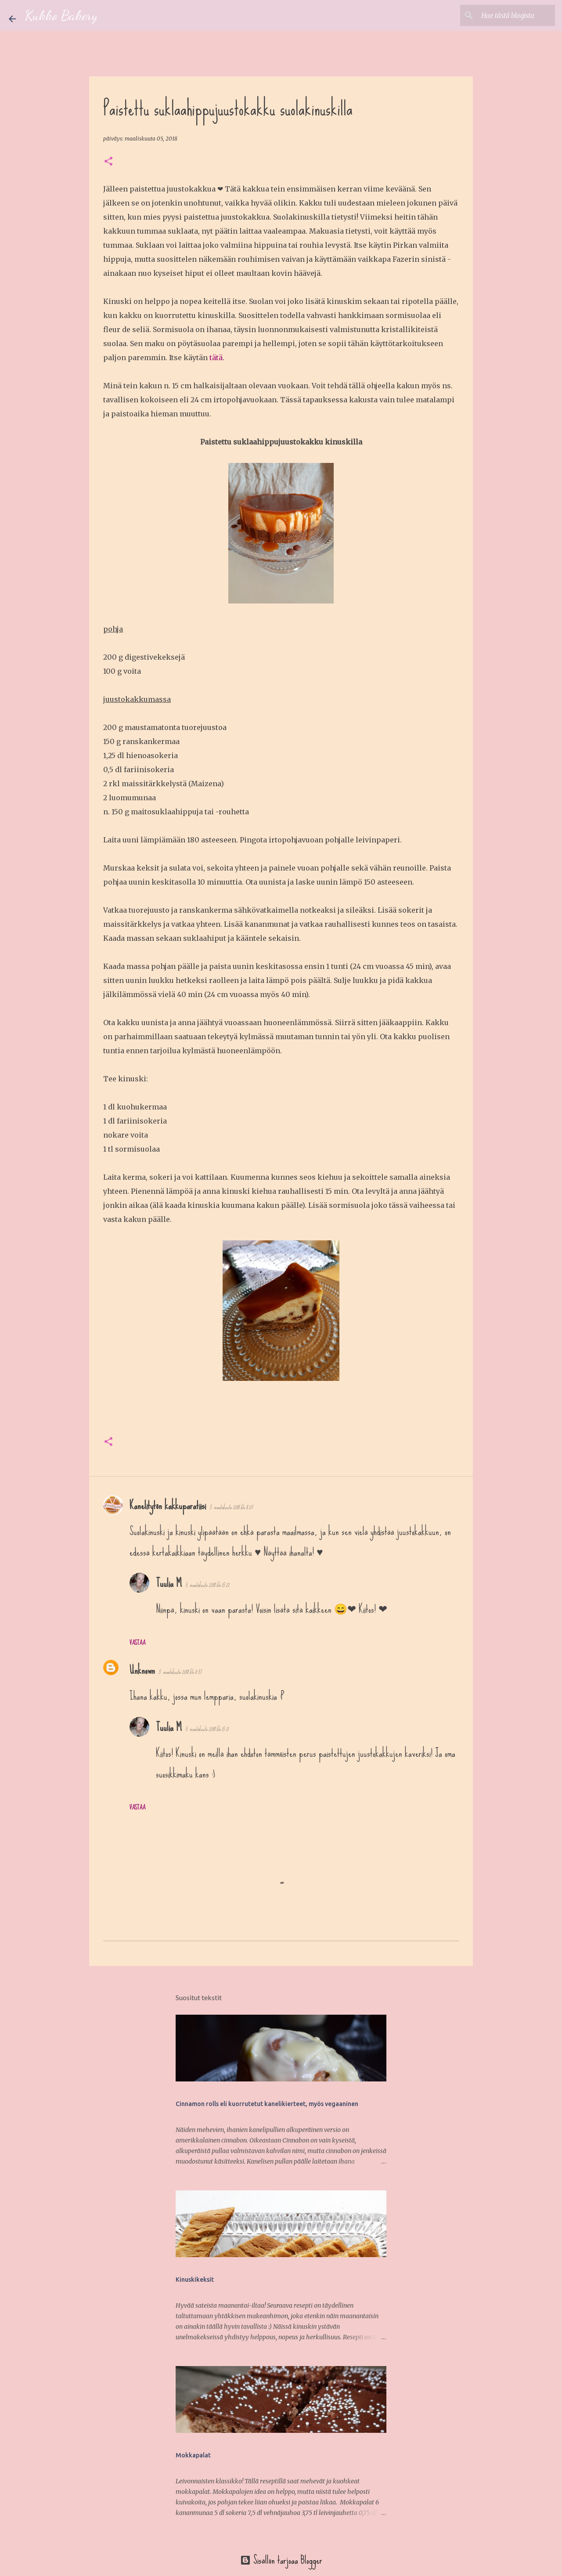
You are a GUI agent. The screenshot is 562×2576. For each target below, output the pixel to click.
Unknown (142, 1670)
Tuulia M (169, 1583)
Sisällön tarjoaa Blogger (281, 2560)
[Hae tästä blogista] (509, 15)
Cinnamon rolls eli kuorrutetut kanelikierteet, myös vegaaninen (267, 2103)
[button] (108, 162)
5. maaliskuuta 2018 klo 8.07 (231, 1507)
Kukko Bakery (61, 15)
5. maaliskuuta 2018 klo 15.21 (206, 1728)
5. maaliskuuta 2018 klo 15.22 (207, 1584)
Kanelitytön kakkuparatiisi (168, 1505)
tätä (216, 357)
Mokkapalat (193, 2455)
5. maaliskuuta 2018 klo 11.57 (180, 1671)
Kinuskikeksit (195, 2279)
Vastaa (137, 1643)
